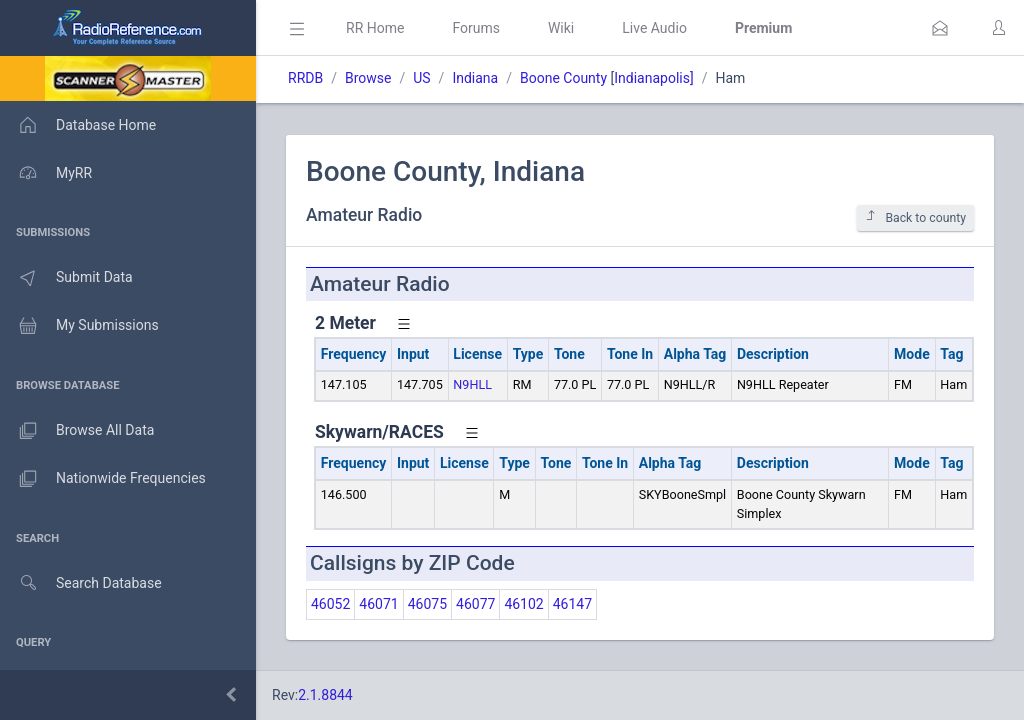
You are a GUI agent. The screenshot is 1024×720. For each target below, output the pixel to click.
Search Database (81, 583)
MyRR (46, 173)
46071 (378, 604)
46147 (572, 604)
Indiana (475, 78)
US (421, 78)
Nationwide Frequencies (103, 479)
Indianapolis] (653, 78)
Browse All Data (77, 431)
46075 (427, 604)
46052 (330, 604)
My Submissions (79, 326)
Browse (368, 78)
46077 (475, 604)
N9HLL (472, 384)
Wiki (561, 28)
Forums (476, 28)
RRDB (305, 78)
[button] (940, 28)
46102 (523, 604)
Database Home (78, 125)
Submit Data (66, 278)
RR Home (375, 28)
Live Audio (654, 28)
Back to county (915, 217)
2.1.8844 (325, 695)
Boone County (563, 78)
